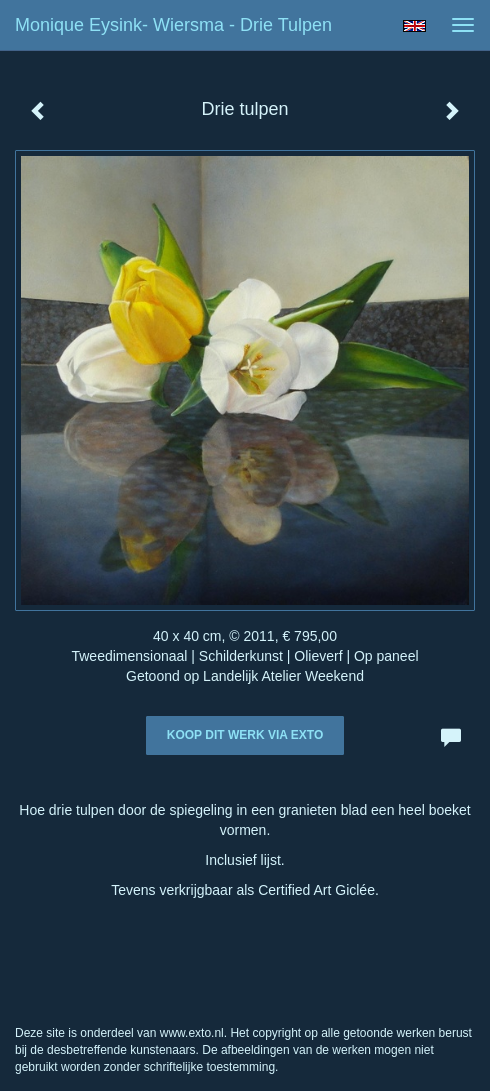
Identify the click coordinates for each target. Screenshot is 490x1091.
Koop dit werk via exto (245, 735)
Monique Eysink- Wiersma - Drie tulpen (173, 25)
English (414, 26)
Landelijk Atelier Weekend (283, 676)
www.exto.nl (192, 1033)
